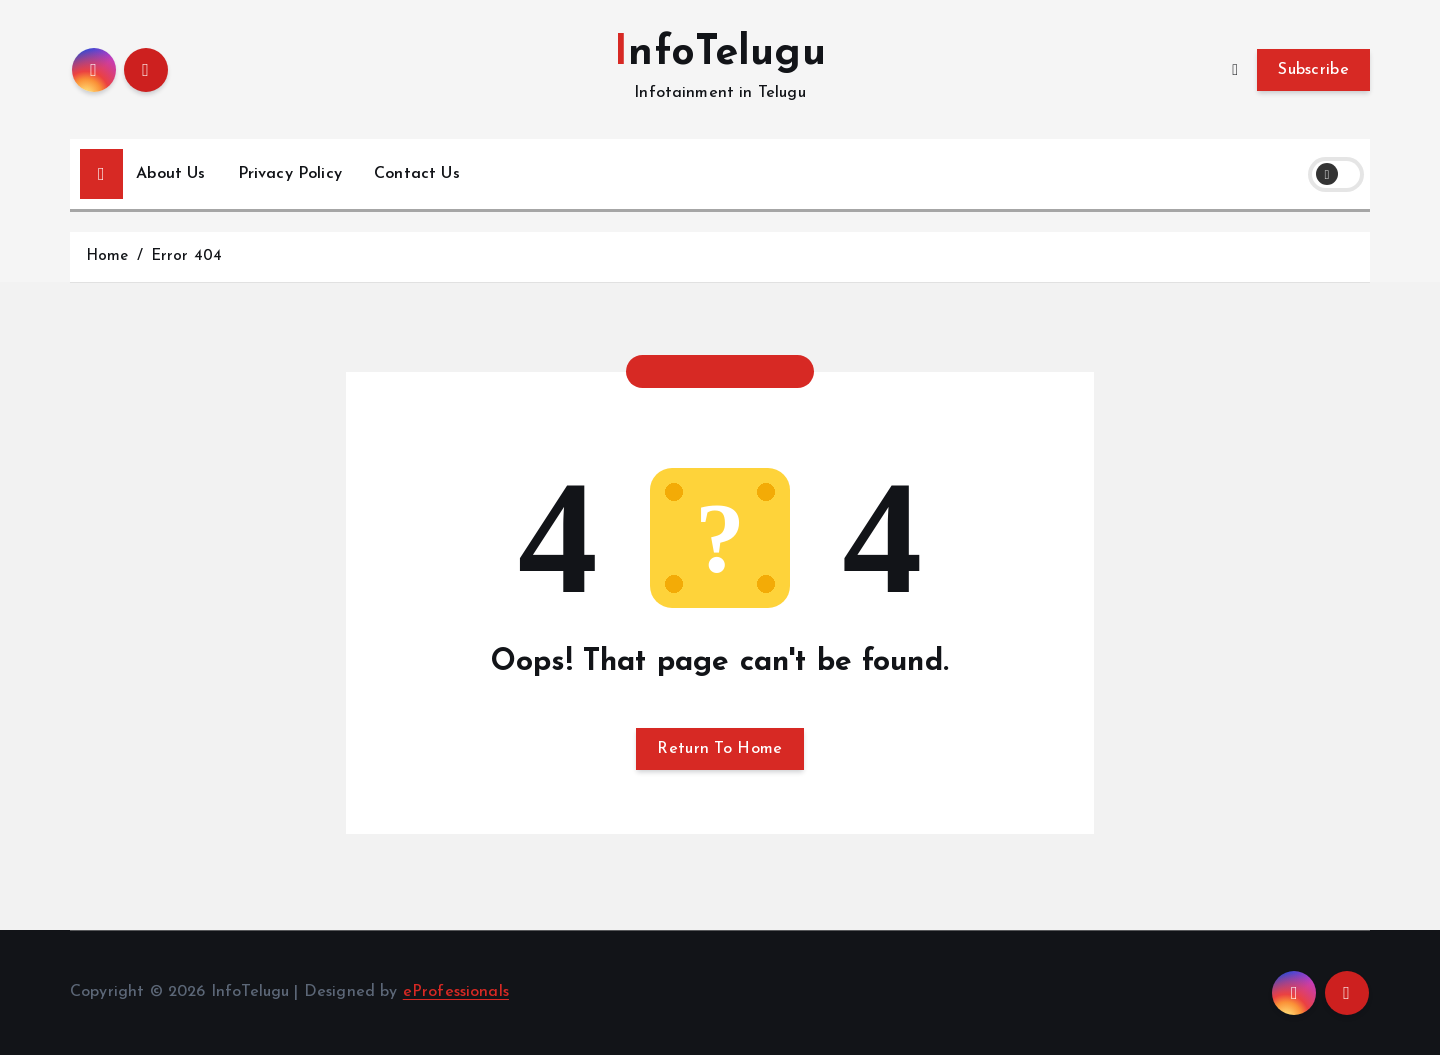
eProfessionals (456, 992)
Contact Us (417, 174)
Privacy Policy (290, 174)
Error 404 (186, 256)
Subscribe (1313, 70)
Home (107, 256)
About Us (170, 174)
